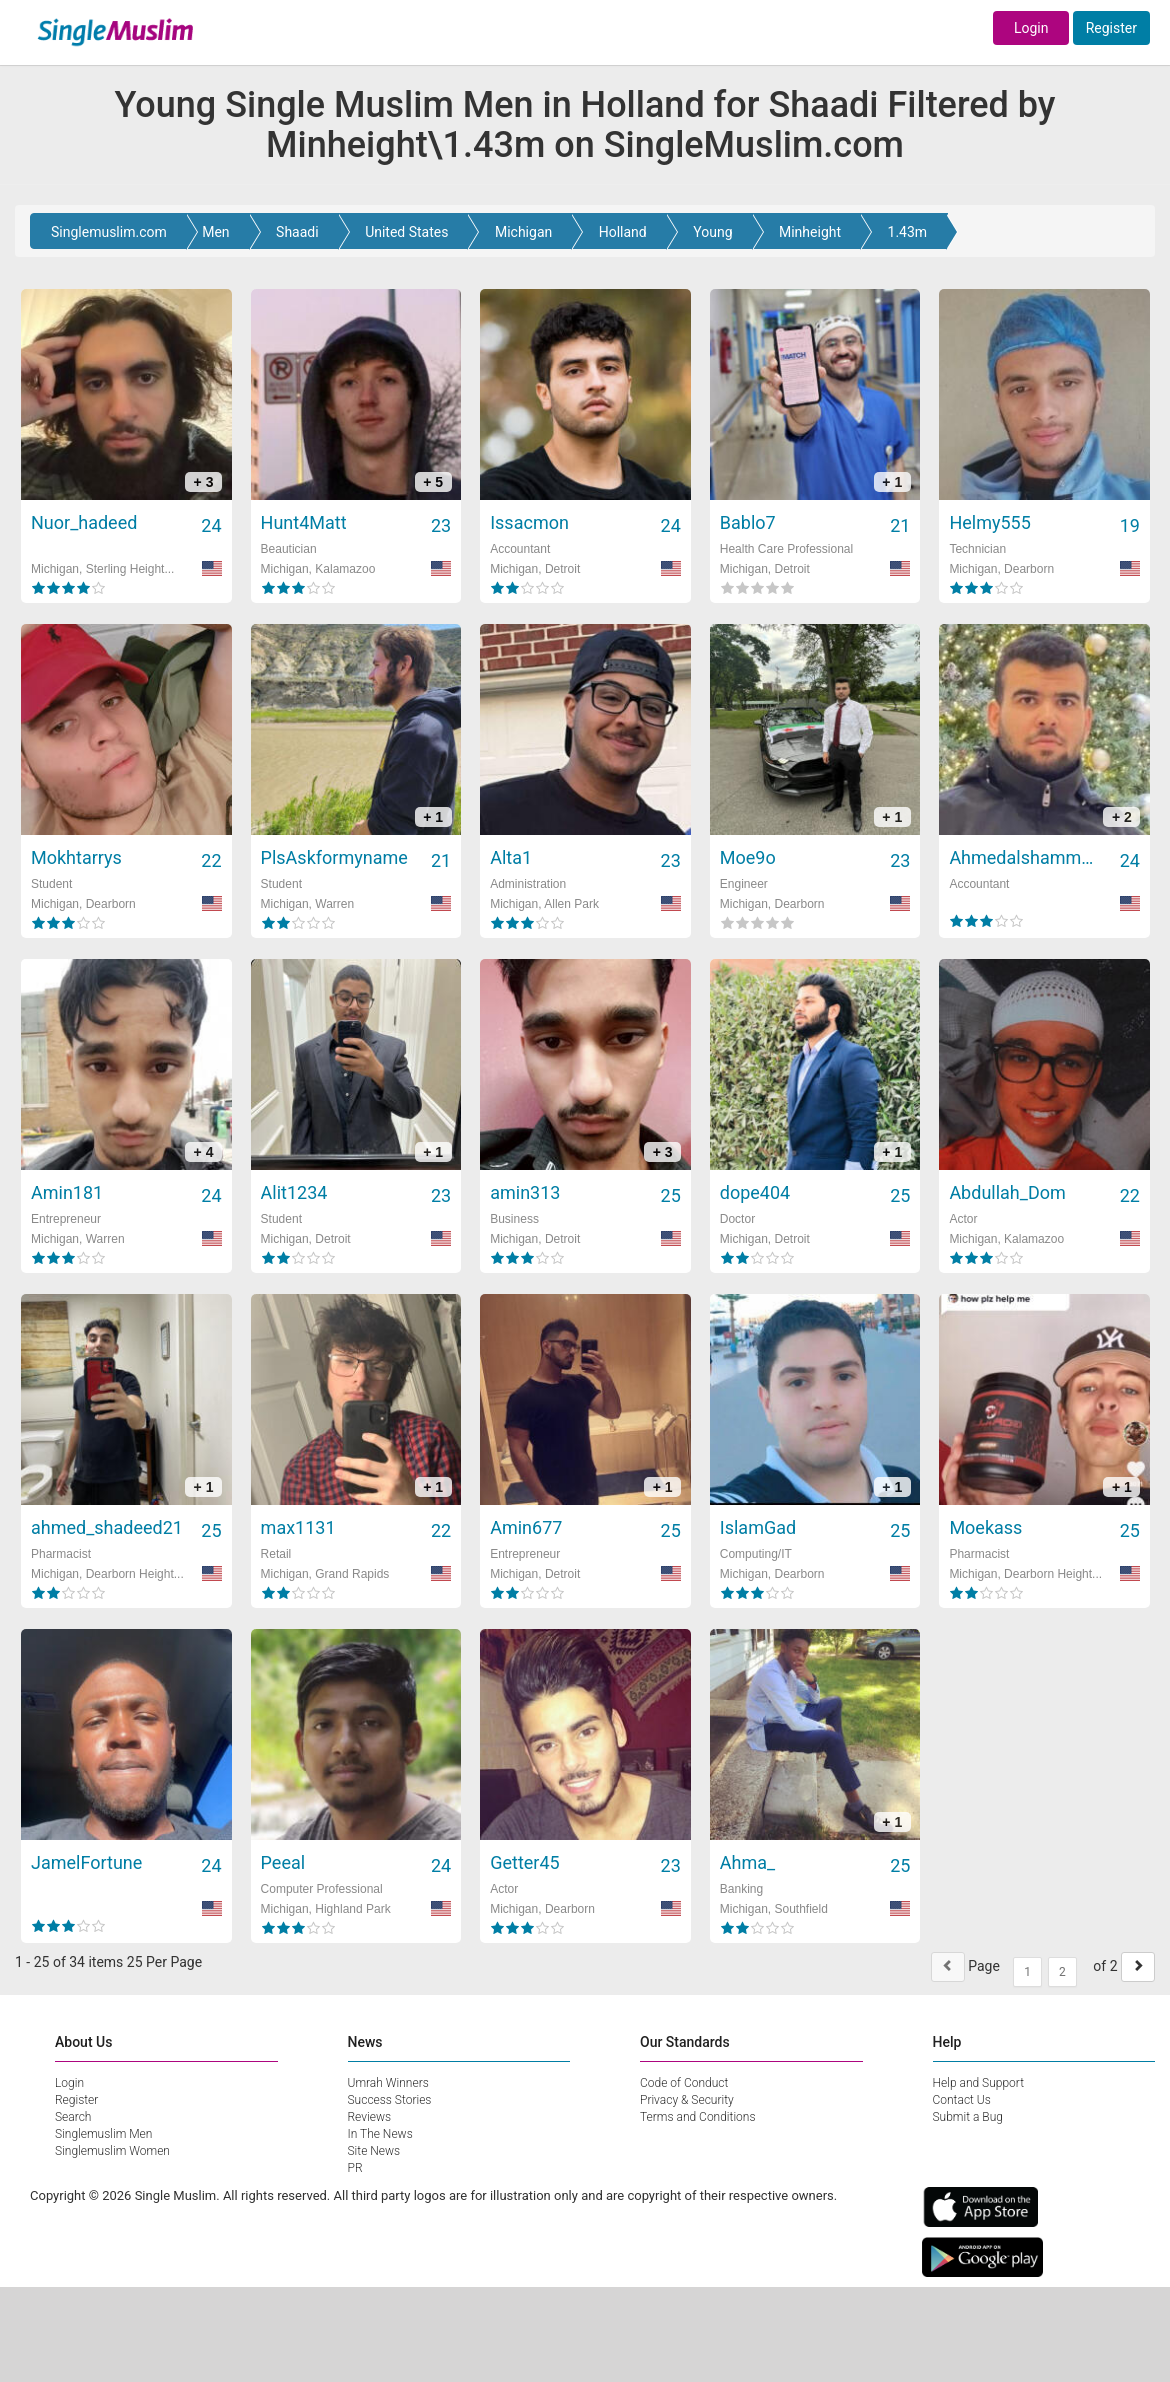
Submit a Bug (968, 2117)
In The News (380, 2134)
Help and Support (979, 2083)
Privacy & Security (687, 2100)
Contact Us (962, 2100)
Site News (374, 2151)
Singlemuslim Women (112, 2151)
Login (1031, 28)
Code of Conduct (684, 2083)
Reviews (370, 2117)
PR (355, 2168)
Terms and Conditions (698, 2117)
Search (73, 2117)
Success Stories (390, 2100)
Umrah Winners (388, 2083)
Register (1111, 28)
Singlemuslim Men (103, 2134)
